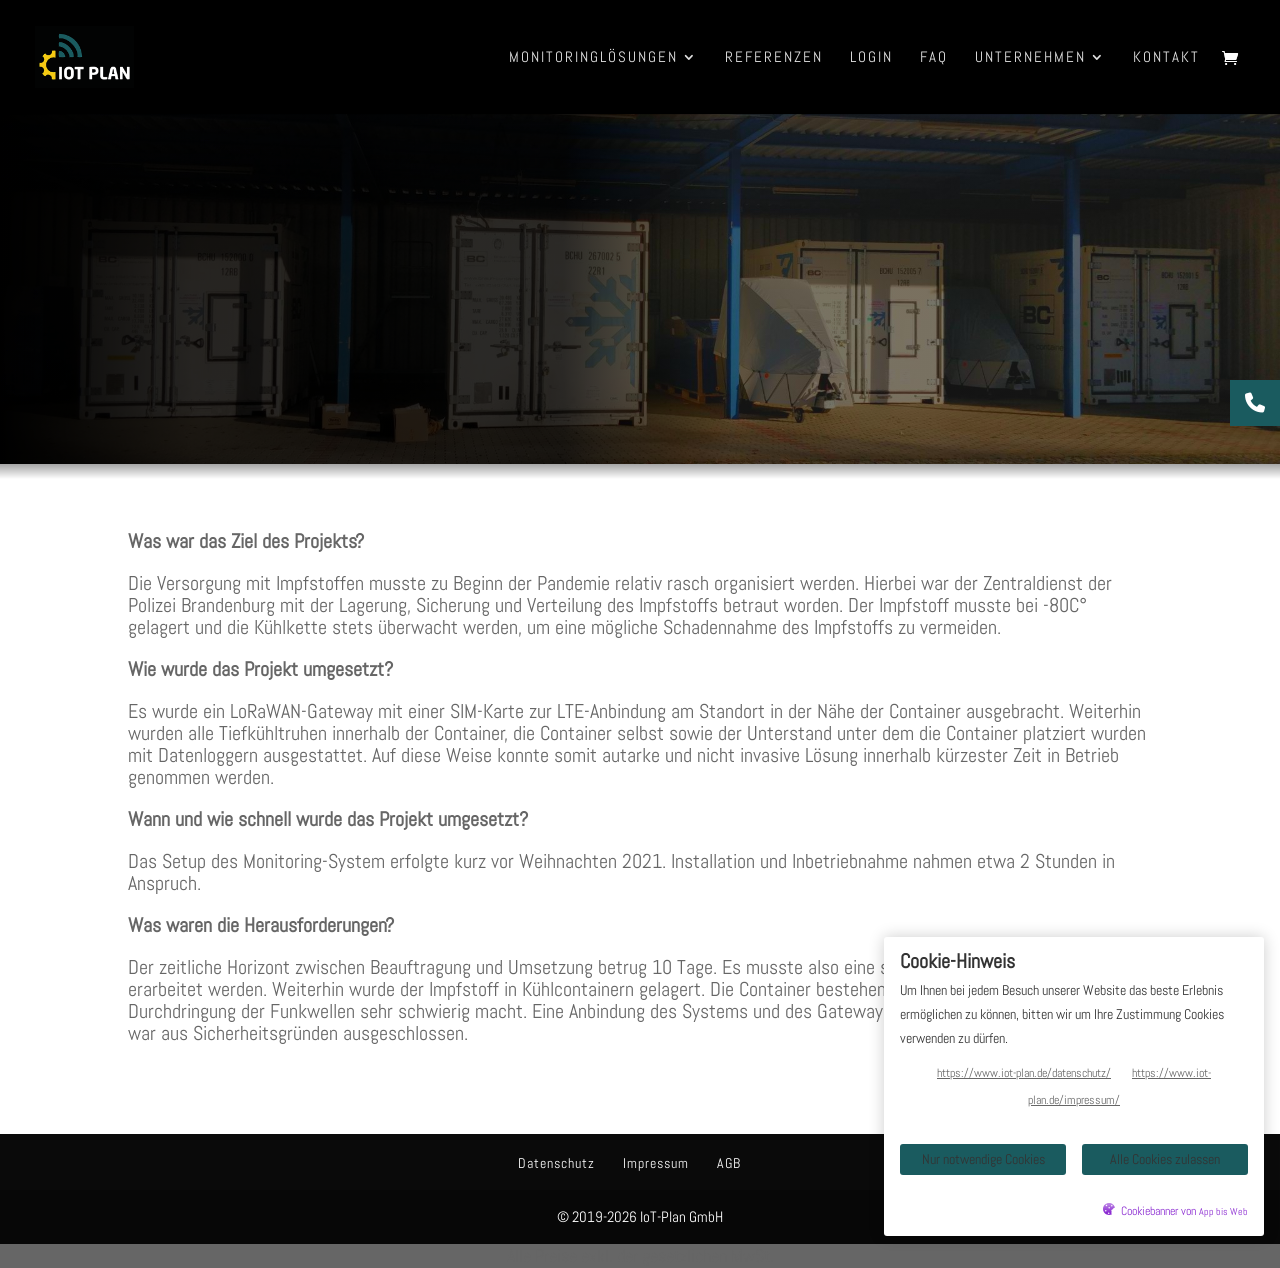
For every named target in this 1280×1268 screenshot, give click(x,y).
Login (871, 58)
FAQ (934, 58)
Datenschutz (556, 1163)
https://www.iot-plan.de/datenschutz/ (1024, 1073)
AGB (729, 1163)
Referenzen (774, 58)
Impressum (656, 1163)
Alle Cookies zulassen (1165, 1159)
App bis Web (1223, 1212)
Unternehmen (1030, 58)
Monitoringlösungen (593, 58)
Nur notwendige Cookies (983, 1159)
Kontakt (1166, 58)
